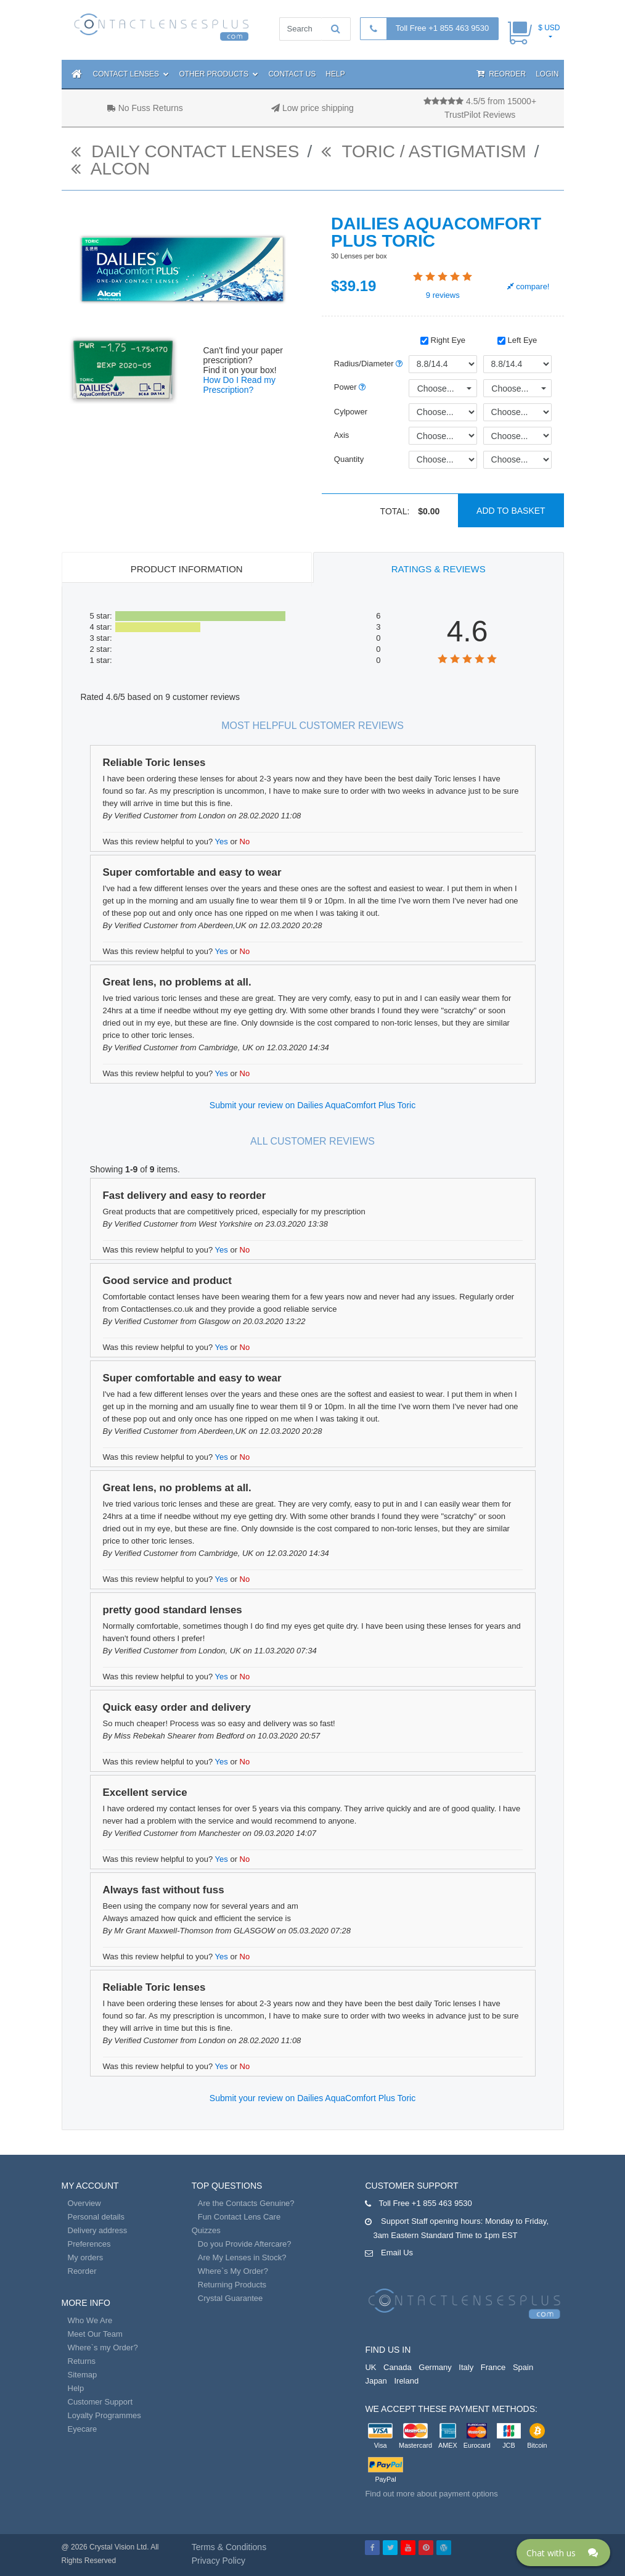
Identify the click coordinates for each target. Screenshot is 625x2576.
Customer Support (100, 2401)
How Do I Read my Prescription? (239, 385)
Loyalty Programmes (104, 2415)
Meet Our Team (95, 2334)
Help (335, 74)
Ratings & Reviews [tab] (438, 569)
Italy (466, 2367)
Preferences (89, 2244)
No (245, 841)
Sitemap (82, 2374)
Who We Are (90, 2320)
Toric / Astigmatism (423, 151)
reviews (443, 295)
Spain (523, 2367)
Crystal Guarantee (230, 2298)
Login (547, 74)
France (493, 2367)
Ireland (406, 2380)
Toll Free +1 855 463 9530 (442, 28)
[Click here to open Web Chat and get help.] (563, 2552)
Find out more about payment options (431, 2493)
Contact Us (292, 74)
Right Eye (442, 340)
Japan (375, 2380)
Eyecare (82, 2429)
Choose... (435, 388)
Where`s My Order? (233, 2271)
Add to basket (510, 511)
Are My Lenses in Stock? (242, 2257)
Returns (82, 2361)
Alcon (110, 168)
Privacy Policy (218, 2561)
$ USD (549, 27)
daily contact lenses (185, 151)
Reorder (501, 73)
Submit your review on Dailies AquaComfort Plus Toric (312, 1105)
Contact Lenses (131, 74)
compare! (528, 286)
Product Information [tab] (187, 569)
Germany (435, 2367)
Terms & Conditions (229, 2547)
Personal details (96, 2216)
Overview (84, 2203)
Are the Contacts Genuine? (246, 2203)
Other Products (218, 74)
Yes (221, 841)
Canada (397, 2367)
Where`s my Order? (103, 2347)
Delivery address (98, 2230)
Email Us (397, 2252)
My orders (86, 2257)
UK (370, 2367)
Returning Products (232, 2284)
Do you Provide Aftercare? (245, 2244)
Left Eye (517, 340)
